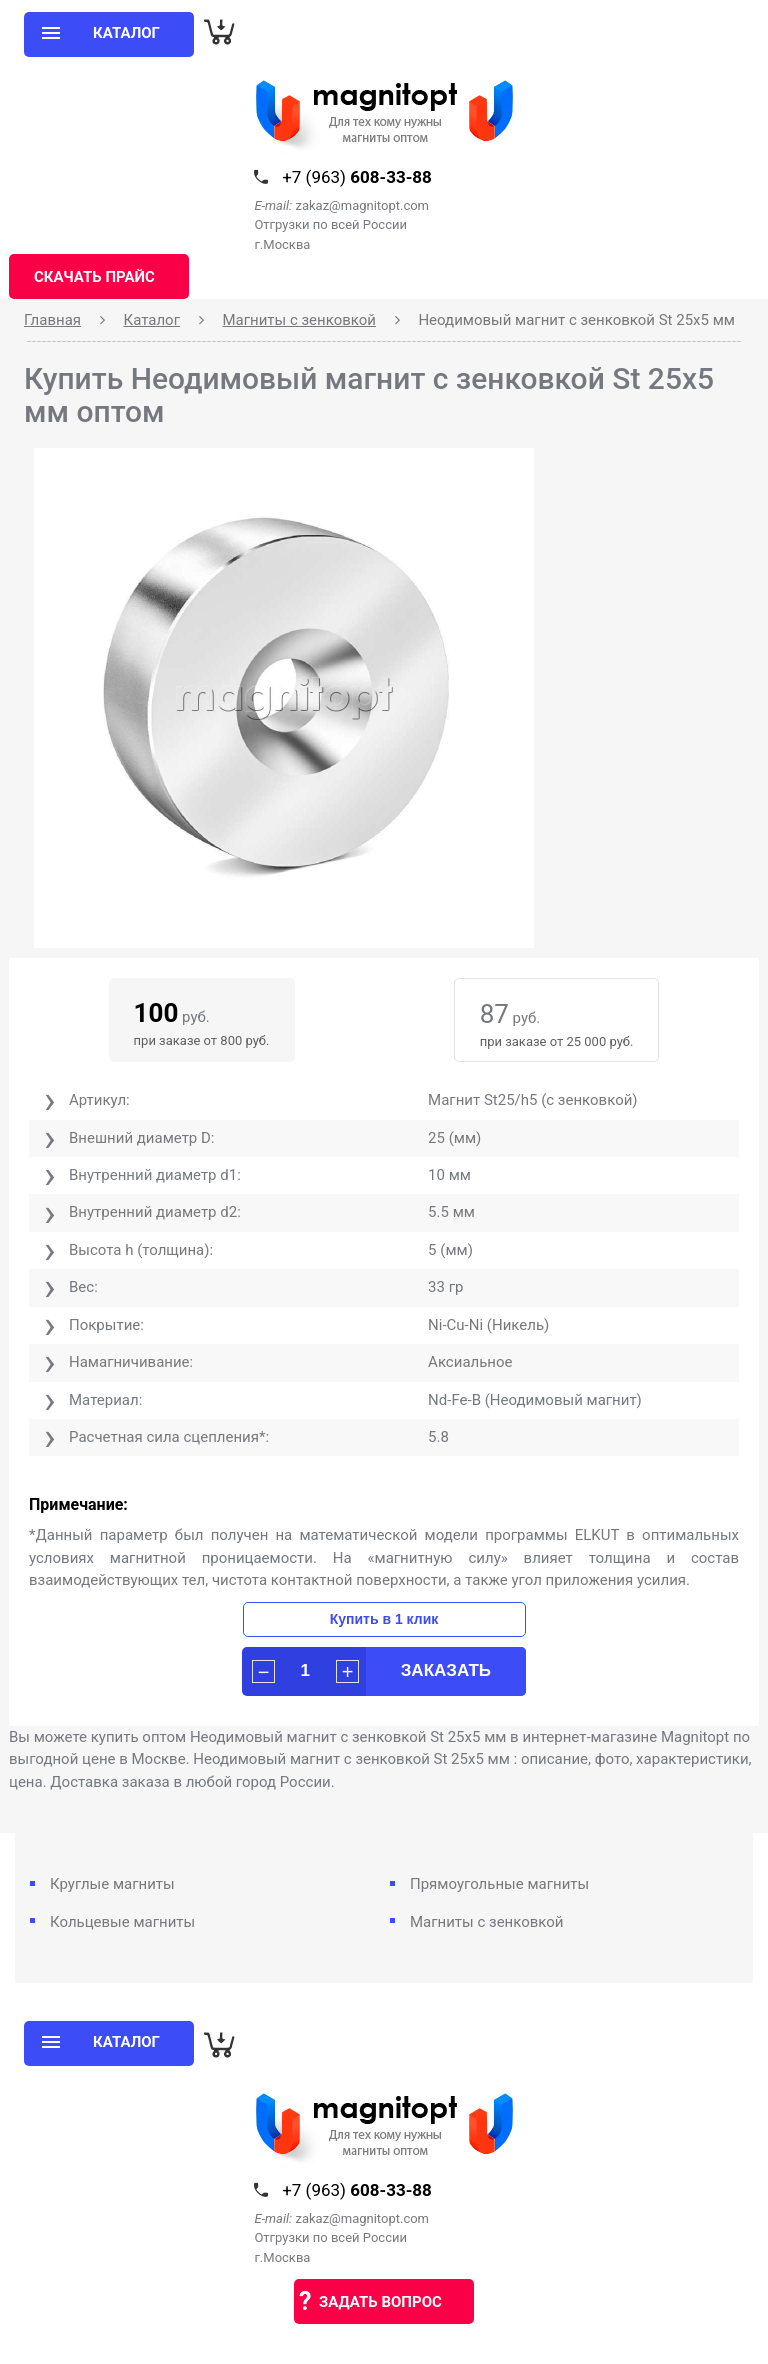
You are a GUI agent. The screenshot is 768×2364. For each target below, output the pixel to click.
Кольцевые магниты (122, 1922)
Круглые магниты (112, 1884)
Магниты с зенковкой (299, 320)
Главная (52, 320)
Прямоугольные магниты (499, 1884)
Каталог (152, 320)
